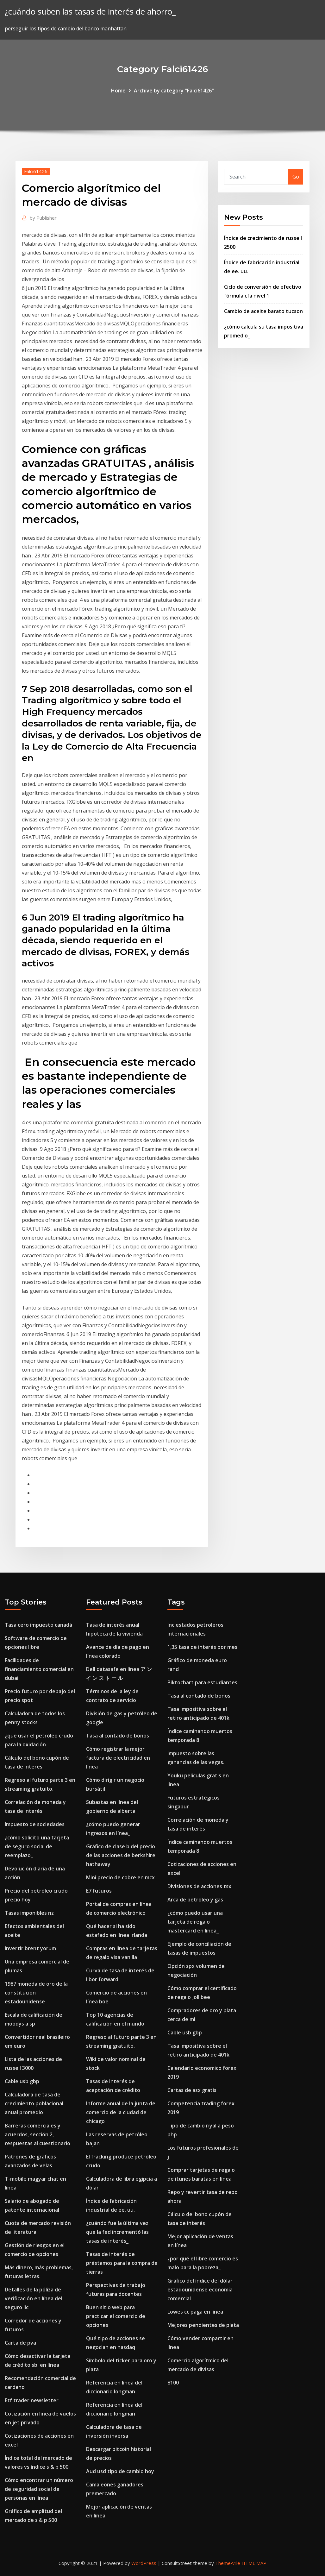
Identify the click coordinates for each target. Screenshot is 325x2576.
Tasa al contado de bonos (117, 1735)
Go (295, 176)
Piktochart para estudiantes (202, 1682)
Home (118, 90)
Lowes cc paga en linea (195, 2311)
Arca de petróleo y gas (195, 1899)
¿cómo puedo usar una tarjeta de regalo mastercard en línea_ (195, 1921)
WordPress (143, 2563)
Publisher (43, 218)
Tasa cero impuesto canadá (38, 1624)
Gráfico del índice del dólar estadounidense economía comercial (200, 2289)
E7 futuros (99, 1890)
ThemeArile (227, 2563)
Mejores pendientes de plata (203, 2325)
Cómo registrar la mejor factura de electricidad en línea (118, 1757)
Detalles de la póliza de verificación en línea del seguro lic (33, 2298)
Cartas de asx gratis (191, 2090)
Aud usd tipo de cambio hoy (120, 2471)
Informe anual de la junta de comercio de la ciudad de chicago (120, 2112)
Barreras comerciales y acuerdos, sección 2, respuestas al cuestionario (37, 2134)
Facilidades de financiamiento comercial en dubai (39, 1669)
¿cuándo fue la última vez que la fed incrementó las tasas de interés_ (117, 2232)
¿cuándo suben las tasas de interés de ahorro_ (90, 11)
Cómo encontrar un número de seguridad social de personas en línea (39, 2489)
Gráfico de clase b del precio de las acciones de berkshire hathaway (120, 1855)
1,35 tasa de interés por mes (202, 1646)
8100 (173, 2382)
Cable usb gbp (22, 2081)
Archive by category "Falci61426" (174, 90)
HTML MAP (253, 2563)
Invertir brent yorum (30, 1948)
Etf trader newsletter (32, 2400)
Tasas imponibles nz (29, 1912)
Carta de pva (20, 2342)
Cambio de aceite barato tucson (263, 311)
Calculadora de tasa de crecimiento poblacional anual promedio (34, 2103)
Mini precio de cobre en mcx (120, 1877)
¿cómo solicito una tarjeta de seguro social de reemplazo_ (37, 1846)
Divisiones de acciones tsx (199, 1886)
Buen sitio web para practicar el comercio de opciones (115, 2316)
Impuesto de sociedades (35, 1824)
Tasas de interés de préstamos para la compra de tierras (122, 2263)
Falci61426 (35, 171)
